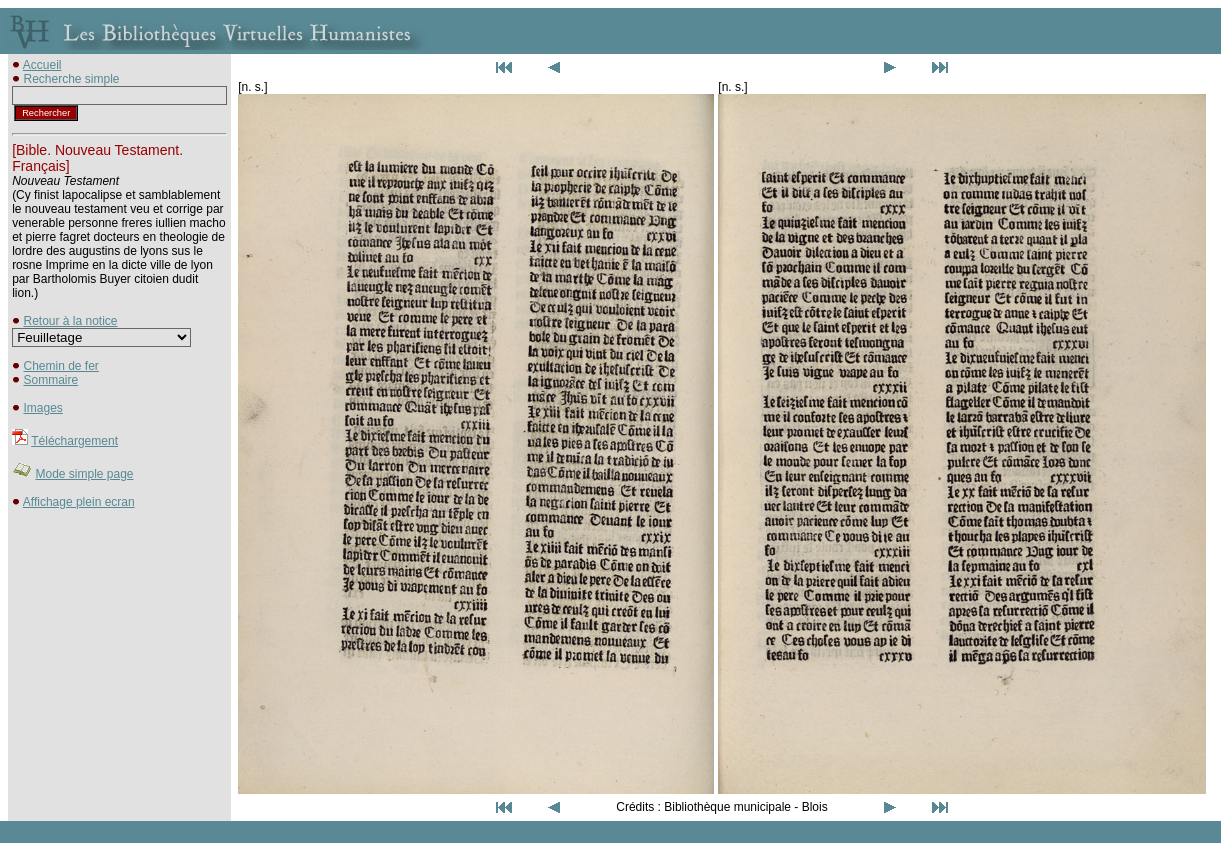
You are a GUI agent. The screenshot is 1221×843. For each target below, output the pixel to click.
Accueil (42, 65)
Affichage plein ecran (79, 502)
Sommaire (50, 380)
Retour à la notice (70, 321)
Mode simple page (84, 474)
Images (42, 408)
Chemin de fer (60, 366)
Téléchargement (74, 441)
